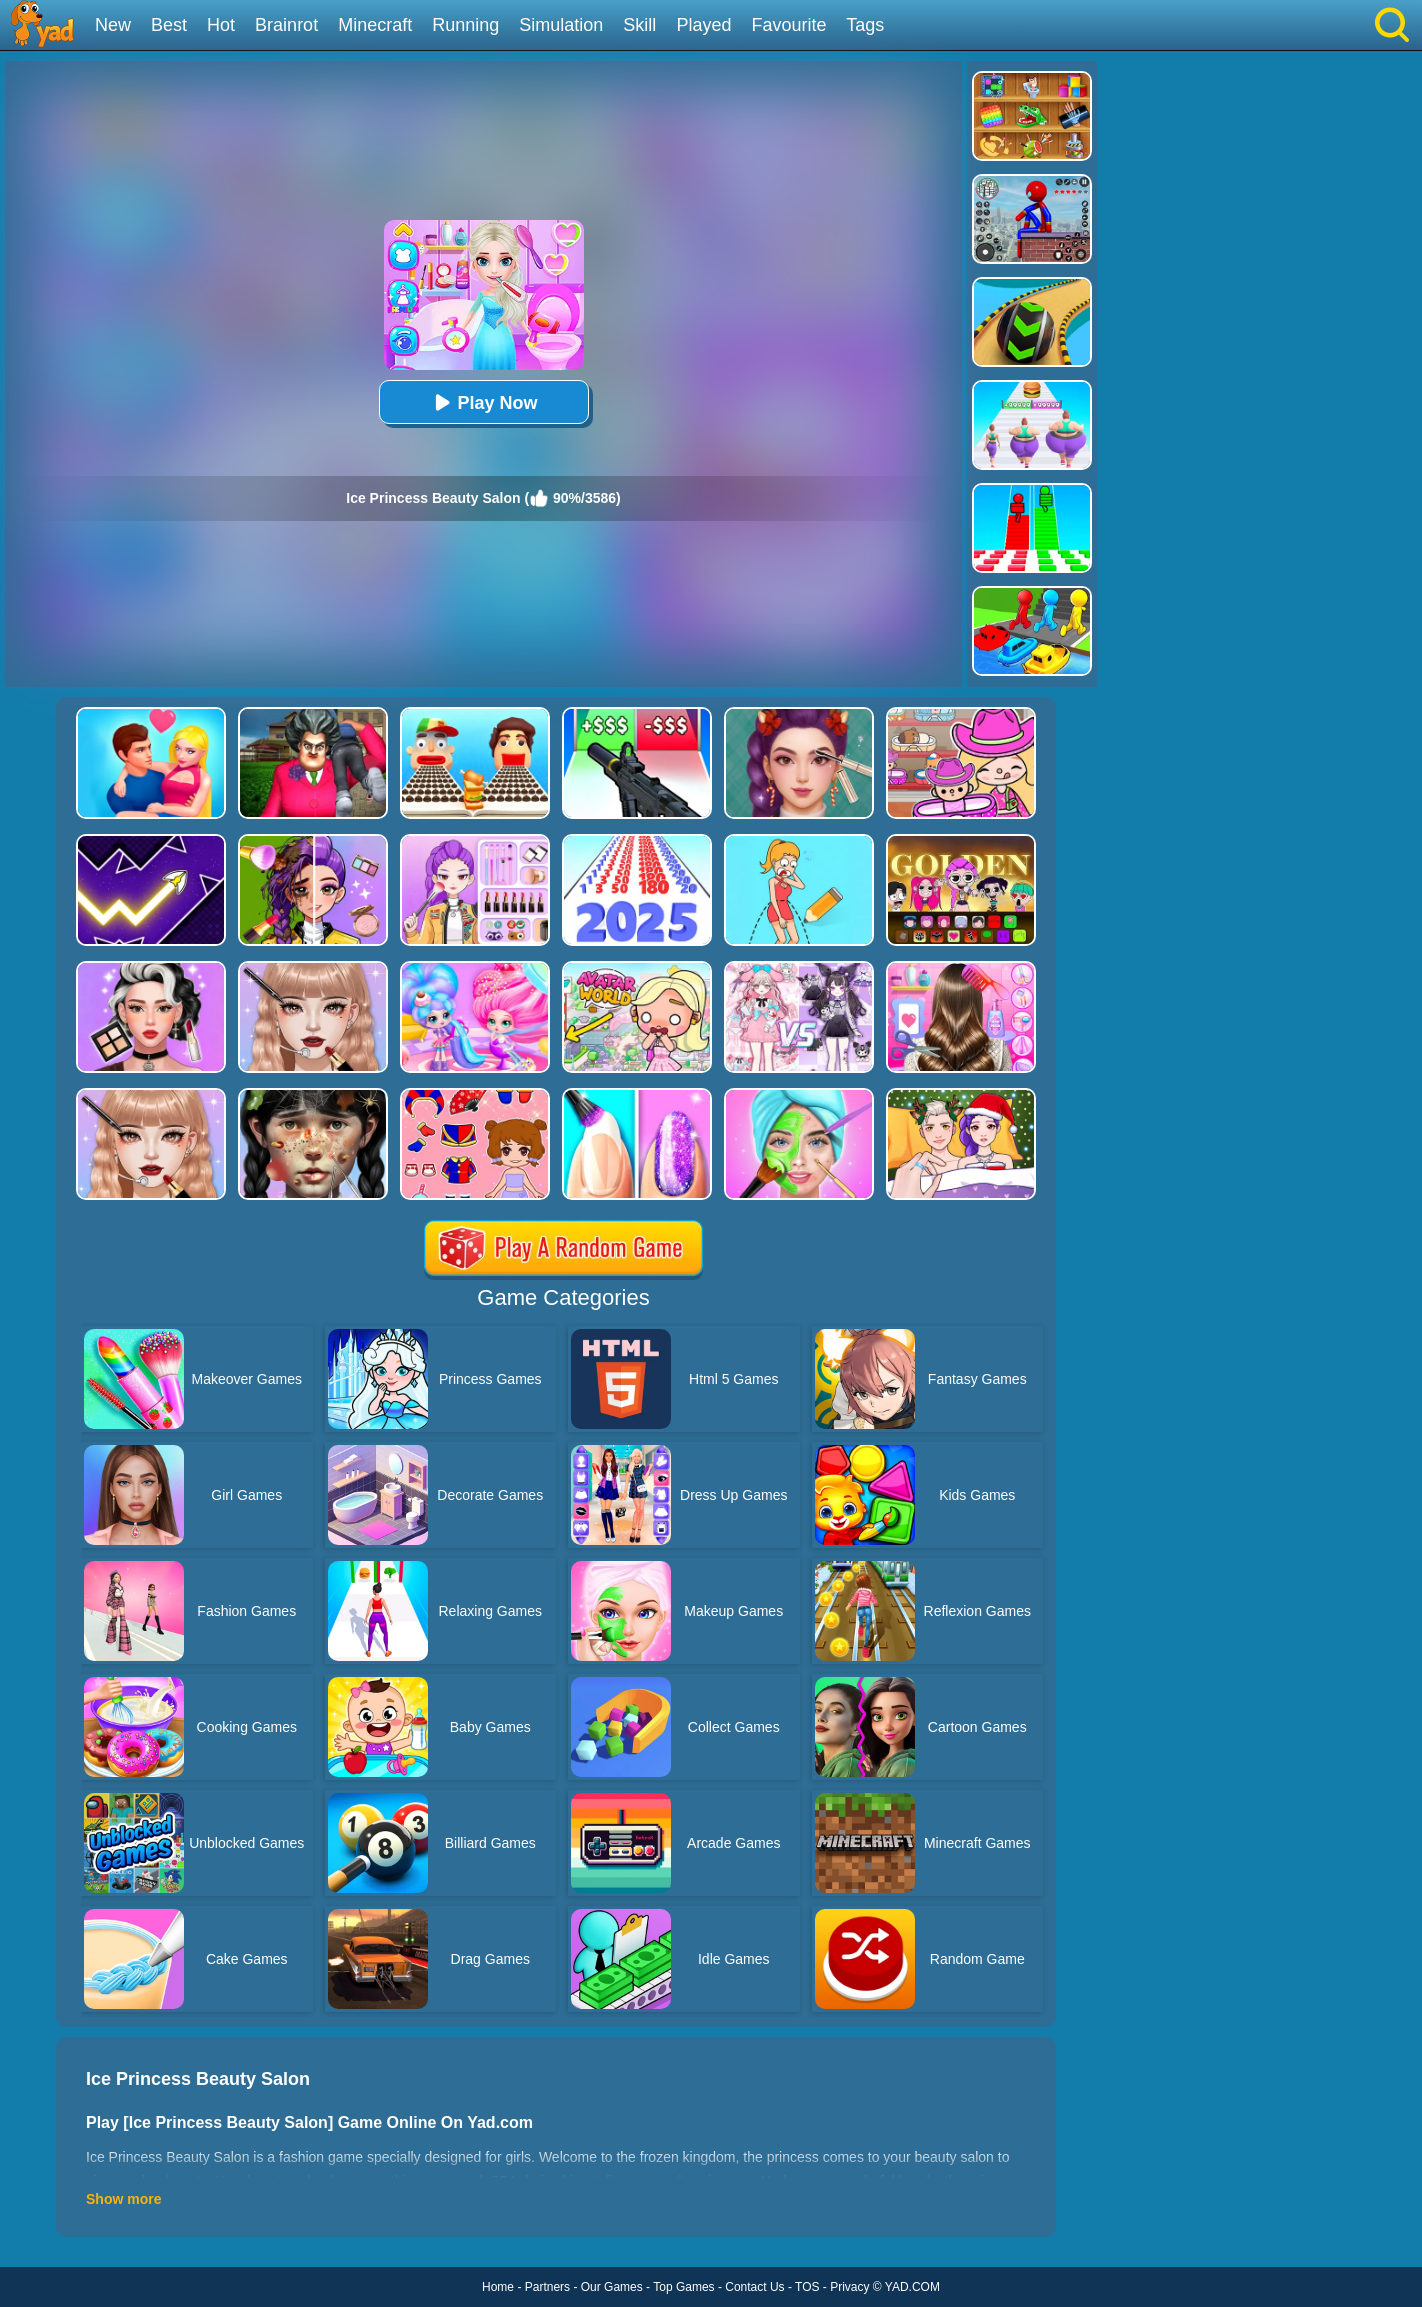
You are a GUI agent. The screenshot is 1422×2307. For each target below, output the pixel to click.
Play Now (483, 402)
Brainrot (286, 25)
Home (498, 2287)
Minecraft (375, 25)
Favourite (788, 25)
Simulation (561, 25)
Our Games (612, 2287)
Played (703, 25)
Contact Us (754, 2287)
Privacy (849, 2287)
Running (465, 25)
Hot (221, 25)
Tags (865, 25)
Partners (547, 2287)
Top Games (683, 2287)
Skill (639, 25)
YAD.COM (912, 2287)
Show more (123, 2199)
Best (169, 25)
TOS (807, 2287)
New (113, 25)
